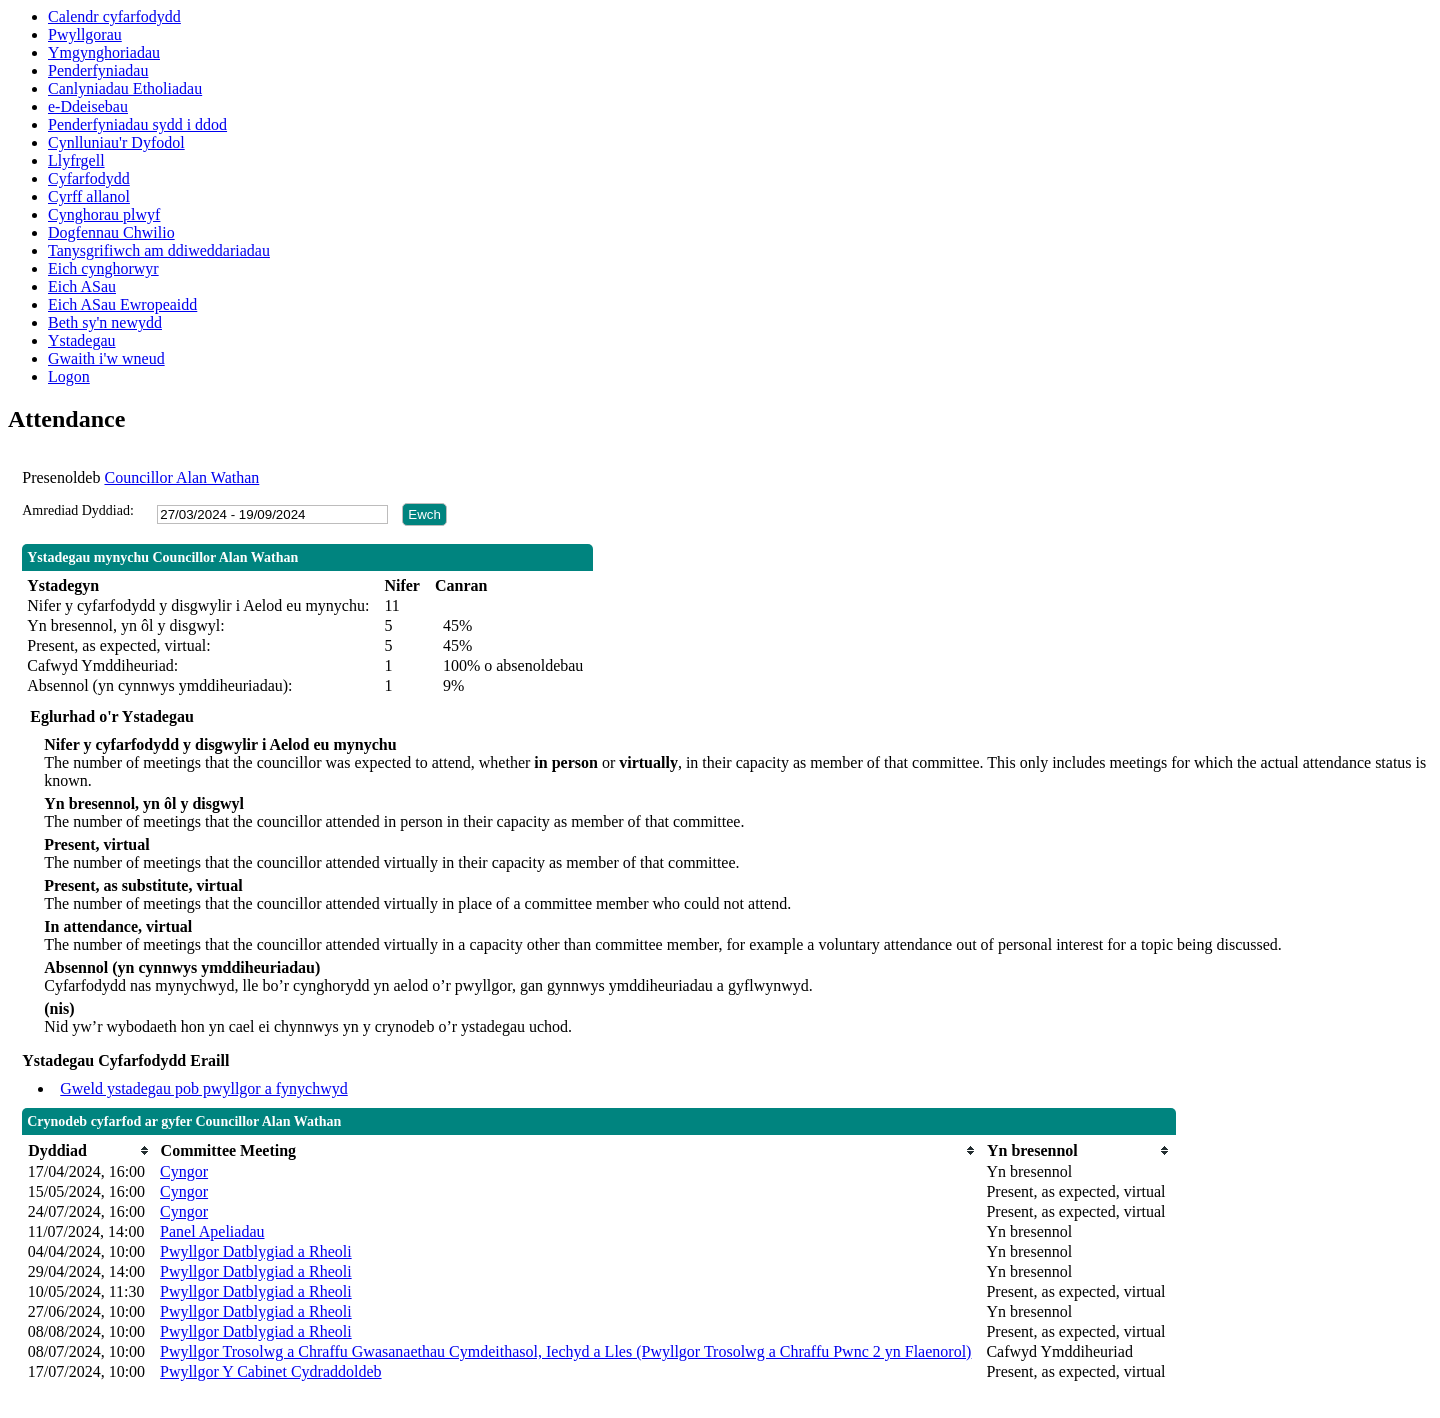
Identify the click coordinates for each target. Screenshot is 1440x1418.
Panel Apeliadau (212, 1231)
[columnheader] (89, 1150)
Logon (69, 376)
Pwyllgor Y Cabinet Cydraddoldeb (270, 1371)
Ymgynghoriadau (104, 52)
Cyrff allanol (89, 196)
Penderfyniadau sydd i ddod (137, 124)
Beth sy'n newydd (105, 322)
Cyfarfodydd (89, 178)
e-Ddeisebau (88, 106)
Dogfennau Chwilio (111, 232)
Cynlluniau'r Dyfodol (116, 142)
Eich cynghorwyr (103, 268)
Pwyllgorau (85, 34)
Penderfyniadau (98, 70)
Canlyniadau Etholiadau (125, 88)
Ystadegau (82, 340)
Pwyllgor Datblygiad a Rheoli (256, 1251)
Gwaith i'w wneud (106, 358)
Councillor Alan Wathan (181, 477)
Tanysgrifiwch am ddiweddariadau (159, 250)
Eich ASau (82, 286)
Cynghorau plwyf (104, 214)
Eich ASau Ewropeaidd (122, 304)
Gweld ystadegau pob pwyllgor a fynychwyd (204, 1088)
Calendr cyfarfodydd (114, 16)
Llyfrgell (76, 160)
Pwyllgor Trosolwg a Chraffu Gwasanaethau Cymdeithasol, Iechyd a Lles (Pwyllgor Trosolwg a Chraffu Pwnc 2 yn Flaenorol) (565, 1351)
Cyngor (184, 1171)
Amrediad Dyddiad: (78, 510)
